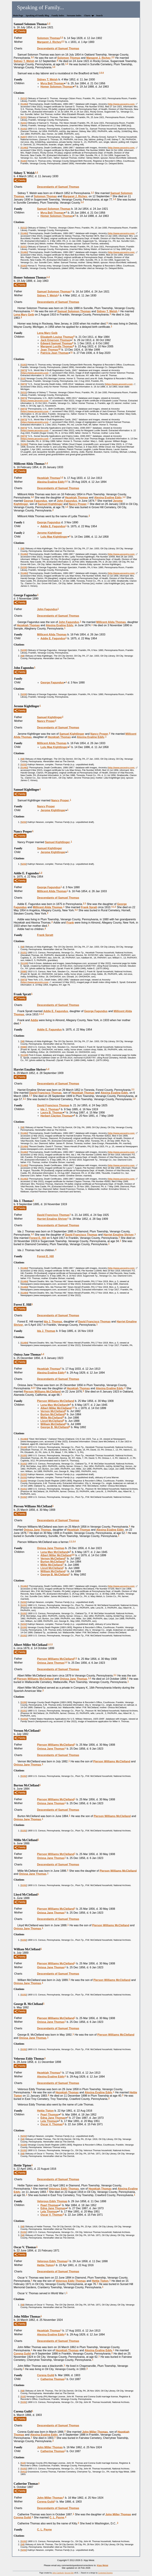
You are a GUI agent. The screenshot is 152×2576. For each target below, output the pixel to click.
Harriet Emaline (52, 1218)
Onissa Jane (37, 1529)
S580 (23, 971)
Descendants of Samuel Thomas (58, 48)
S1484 (24, 1146)
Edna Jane (52, 2117)
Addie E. (52, 526)
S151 (23, 952)
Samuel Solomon (54, 208)
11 (71, 352)
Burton (52, 1414)
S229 (23, 567)
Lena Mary (24, 314)
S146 (23, 1447)
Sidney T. (24, 61)
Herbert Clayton (56, 1115)
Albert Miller (55, 1407)
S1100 (24, 963)
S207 (23, 137)
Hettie (45, 2110)
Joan (49, 349)
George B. (54, 1427)
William (52, 1423)
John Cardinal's (58, 2573)
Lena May (54, 1404)
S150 (23, 1480)
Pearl (49, 2114)
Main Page (18, 15)
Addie (34, 1020)
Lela (48, 2121)
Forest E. (37, 1237)
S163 (23, 161)
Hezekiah (48, 477)
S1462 (24, 104)
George (35, 500)
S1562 (24, 444)
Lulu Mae (53, 536)
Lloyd (51, 1420)
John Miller (95, 2431)
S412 (23, 2471)
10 (59, 349)
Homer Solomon (56, 86)
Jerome (49, 532)
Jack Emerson (55, 340)
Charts (87, 15)
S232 (23, 764)
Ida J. (49, 1109)
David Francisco (45, 1092)
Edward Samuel (56, 343)
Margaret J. (49, 42)
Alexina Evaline (51, 481)
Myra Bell (52, 83)
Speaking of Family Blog (37, 15)
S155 (23, 1455)
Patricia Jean (54, 352)
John (67, 500)
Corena (22, 2353)
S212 (23, 98)
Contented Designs (105, 2573)
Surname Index (74, 15)
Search (99, 15)
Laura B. (51, 1112)
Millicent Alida (111, 622)
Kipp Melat (102, 2565)
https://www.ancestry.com (35, 373)
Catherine (52, 2379)
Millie (51, 1417)
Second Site (69, 2573)
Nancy (78, 504)
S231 (23, 117)
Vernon (52, 1411)
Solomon (48, 38)
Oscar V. (51, 2124)
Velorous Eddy (64, 2188)
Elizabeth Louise (56, 336)
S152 (23, 128)
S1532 (24, 1719)
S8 (22, 548)
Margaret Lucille (56, 346)
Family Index (58, 15)
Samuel (50, 504)
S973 (23, 370)
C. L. (57, 2517)
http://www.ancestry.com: (121, 104)
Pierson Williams (42, 1391)
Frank (89, 907)
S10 (23, 378)
